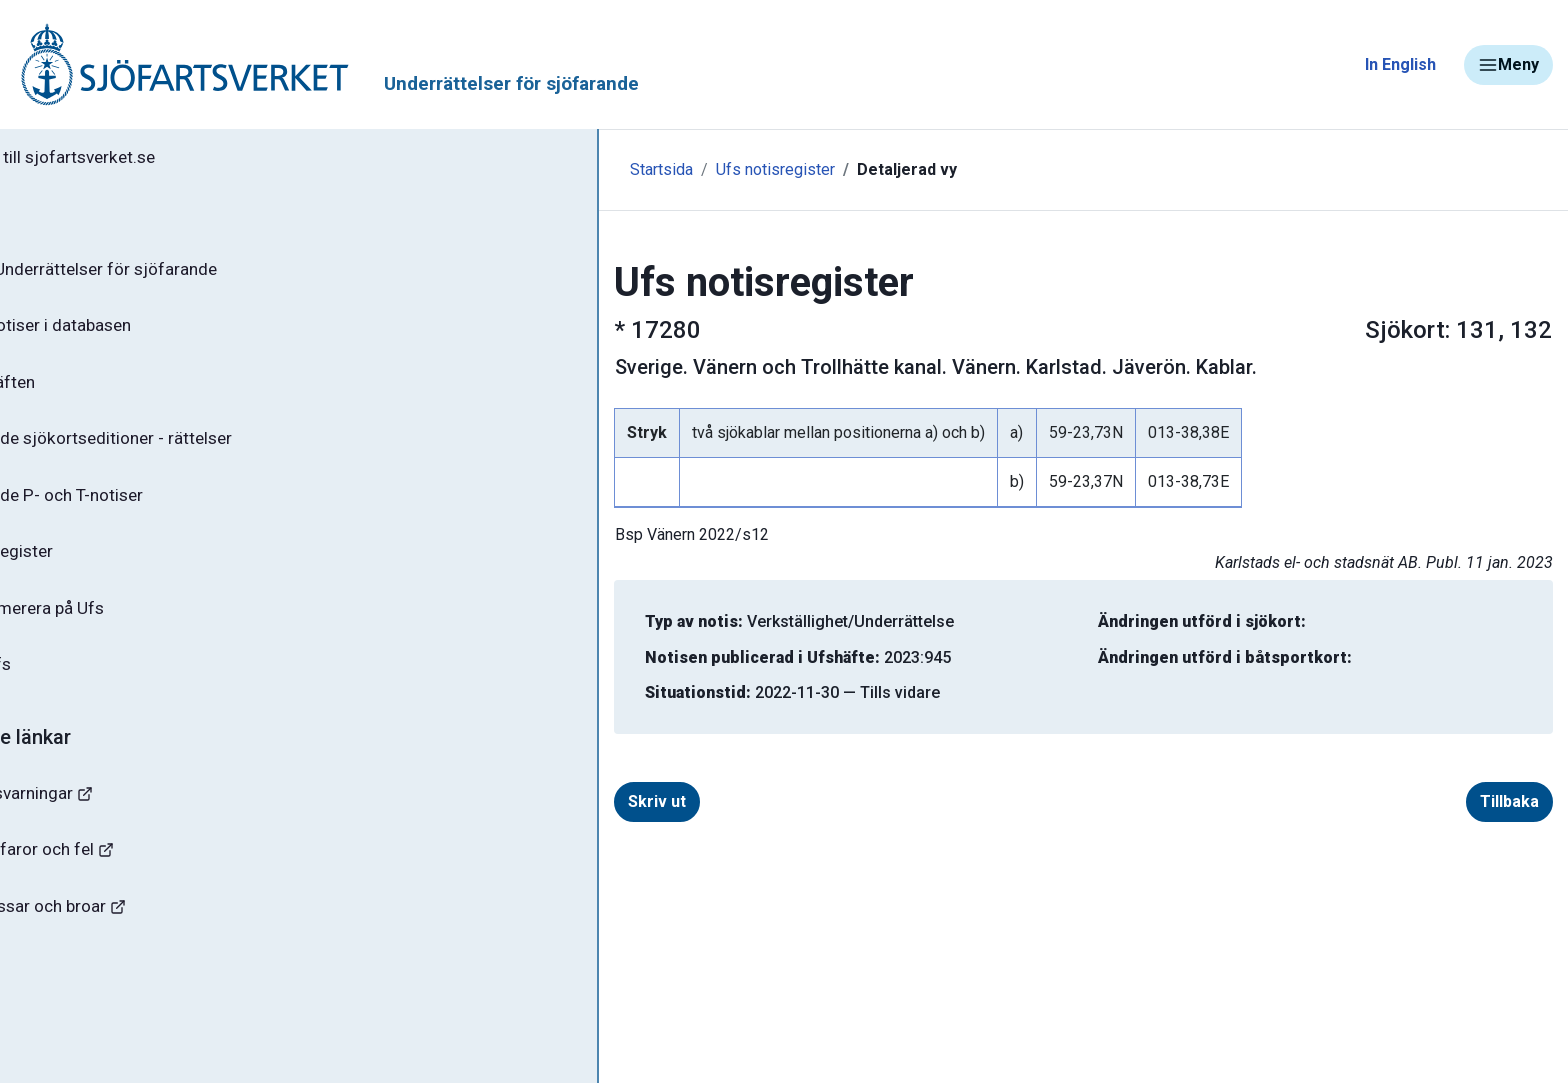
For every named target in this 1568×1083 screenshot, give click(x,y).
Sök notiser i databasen (128, 333)
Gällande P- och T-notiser (135, 510)
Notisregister (88, 569)
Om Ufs (66, 687)
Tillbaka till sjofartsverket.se (141, 159)
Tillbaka (1413, 801)
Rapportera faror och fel (120, 876)
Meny (1508, 65)
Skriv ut (530, 801)
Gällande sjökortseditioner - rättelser (180, 451)
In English (1400, 64)
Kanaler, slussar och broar (127, 935)
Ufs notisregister (551, 169)
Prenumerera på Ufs (115, 628)
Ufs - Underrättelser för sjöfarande (172, 274)
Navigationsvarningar (109, 817)
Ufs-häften (79, 392)
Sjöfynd (57, 994)
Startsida (437, 169)
